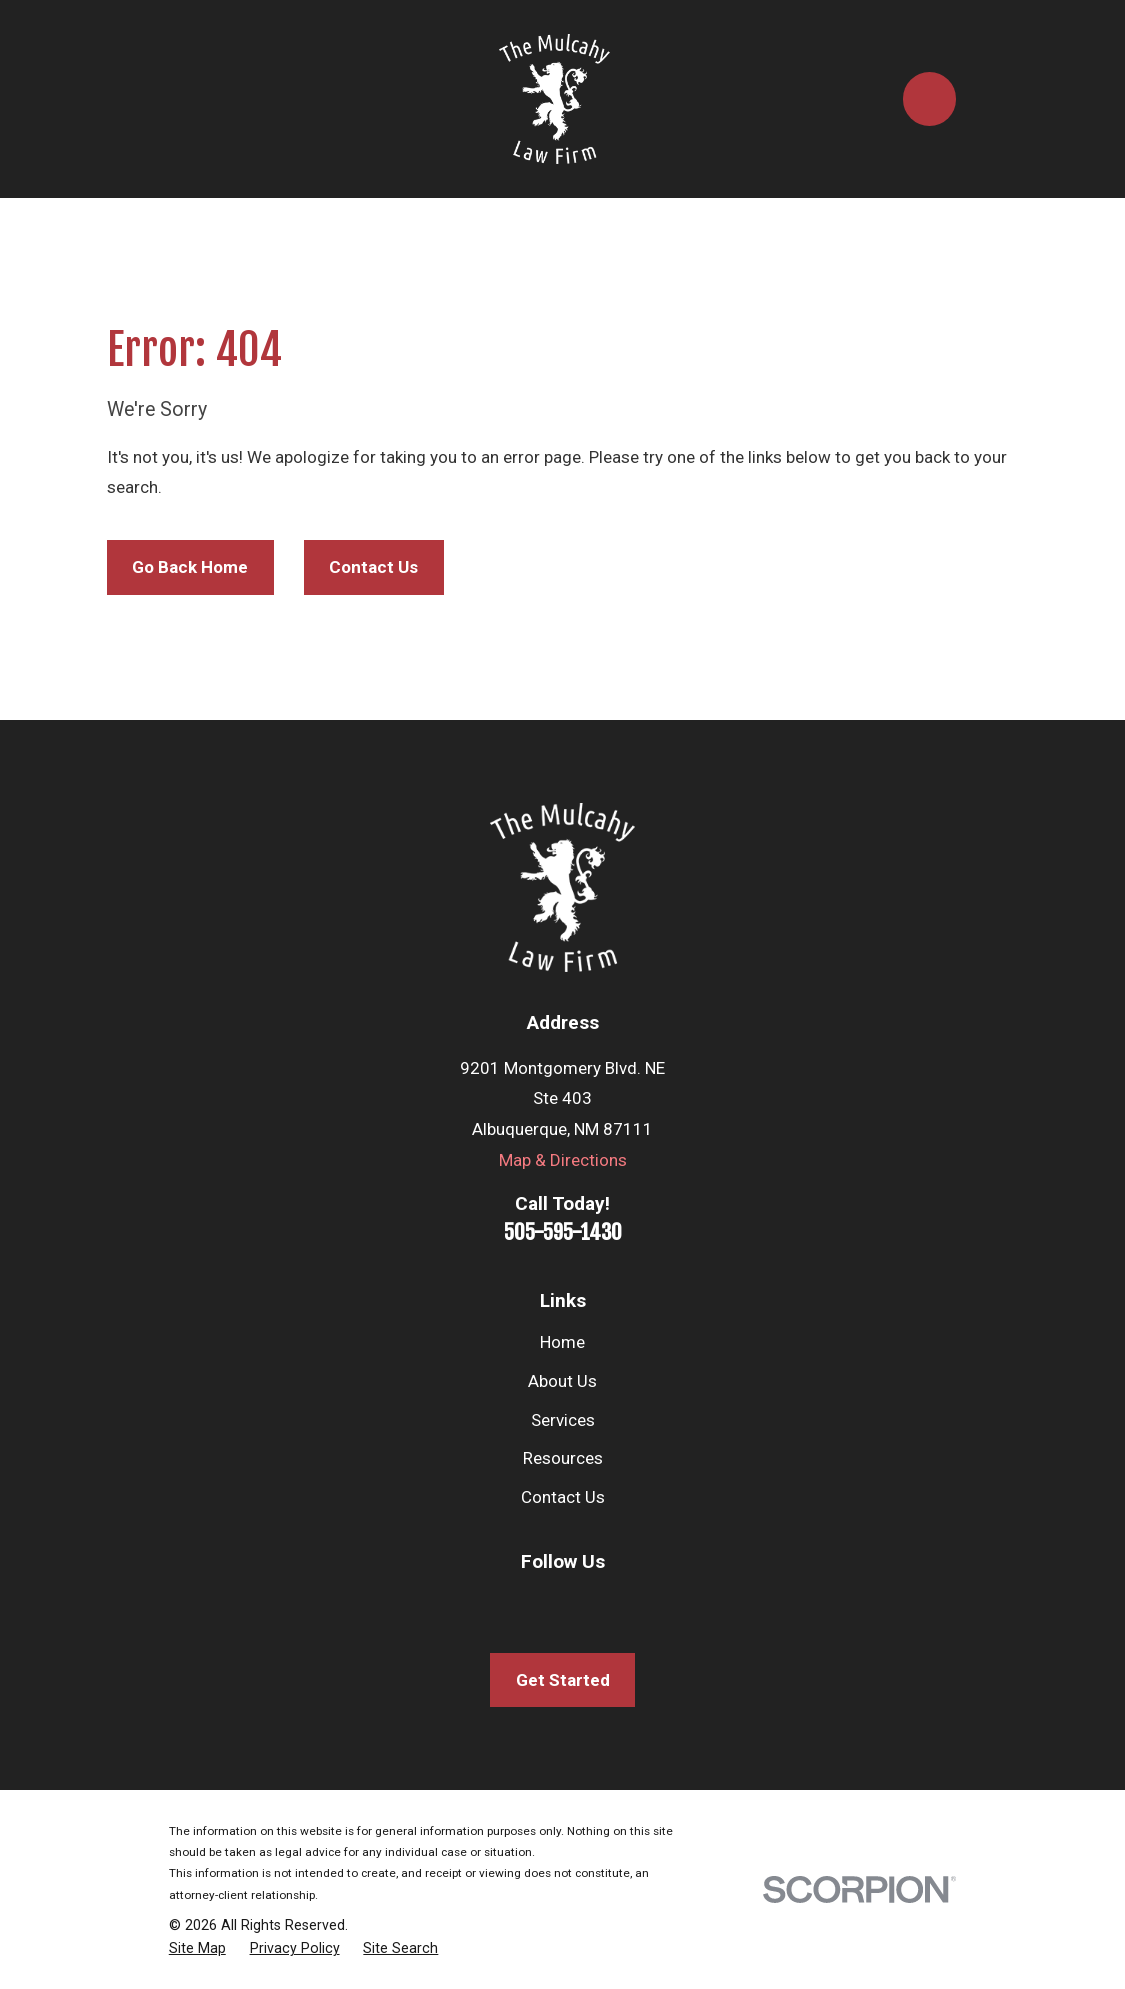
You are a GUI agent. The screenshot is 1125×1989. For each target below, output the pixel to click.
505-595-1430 (563, 1232)
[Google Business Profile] (616, 1603)
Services (563, 1420)
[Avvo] (670, 1603)
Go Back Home (190, 567)
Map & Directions (563, 1160)
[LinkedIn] (509, 1603)
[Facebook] (455, 1603)
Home (562, 1342)
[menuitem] (197, 1949)
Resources (563, 1458)
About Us (562, 1381)
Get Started (563, 1680)
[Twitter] (563, 1603)
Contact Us (373, 567)
